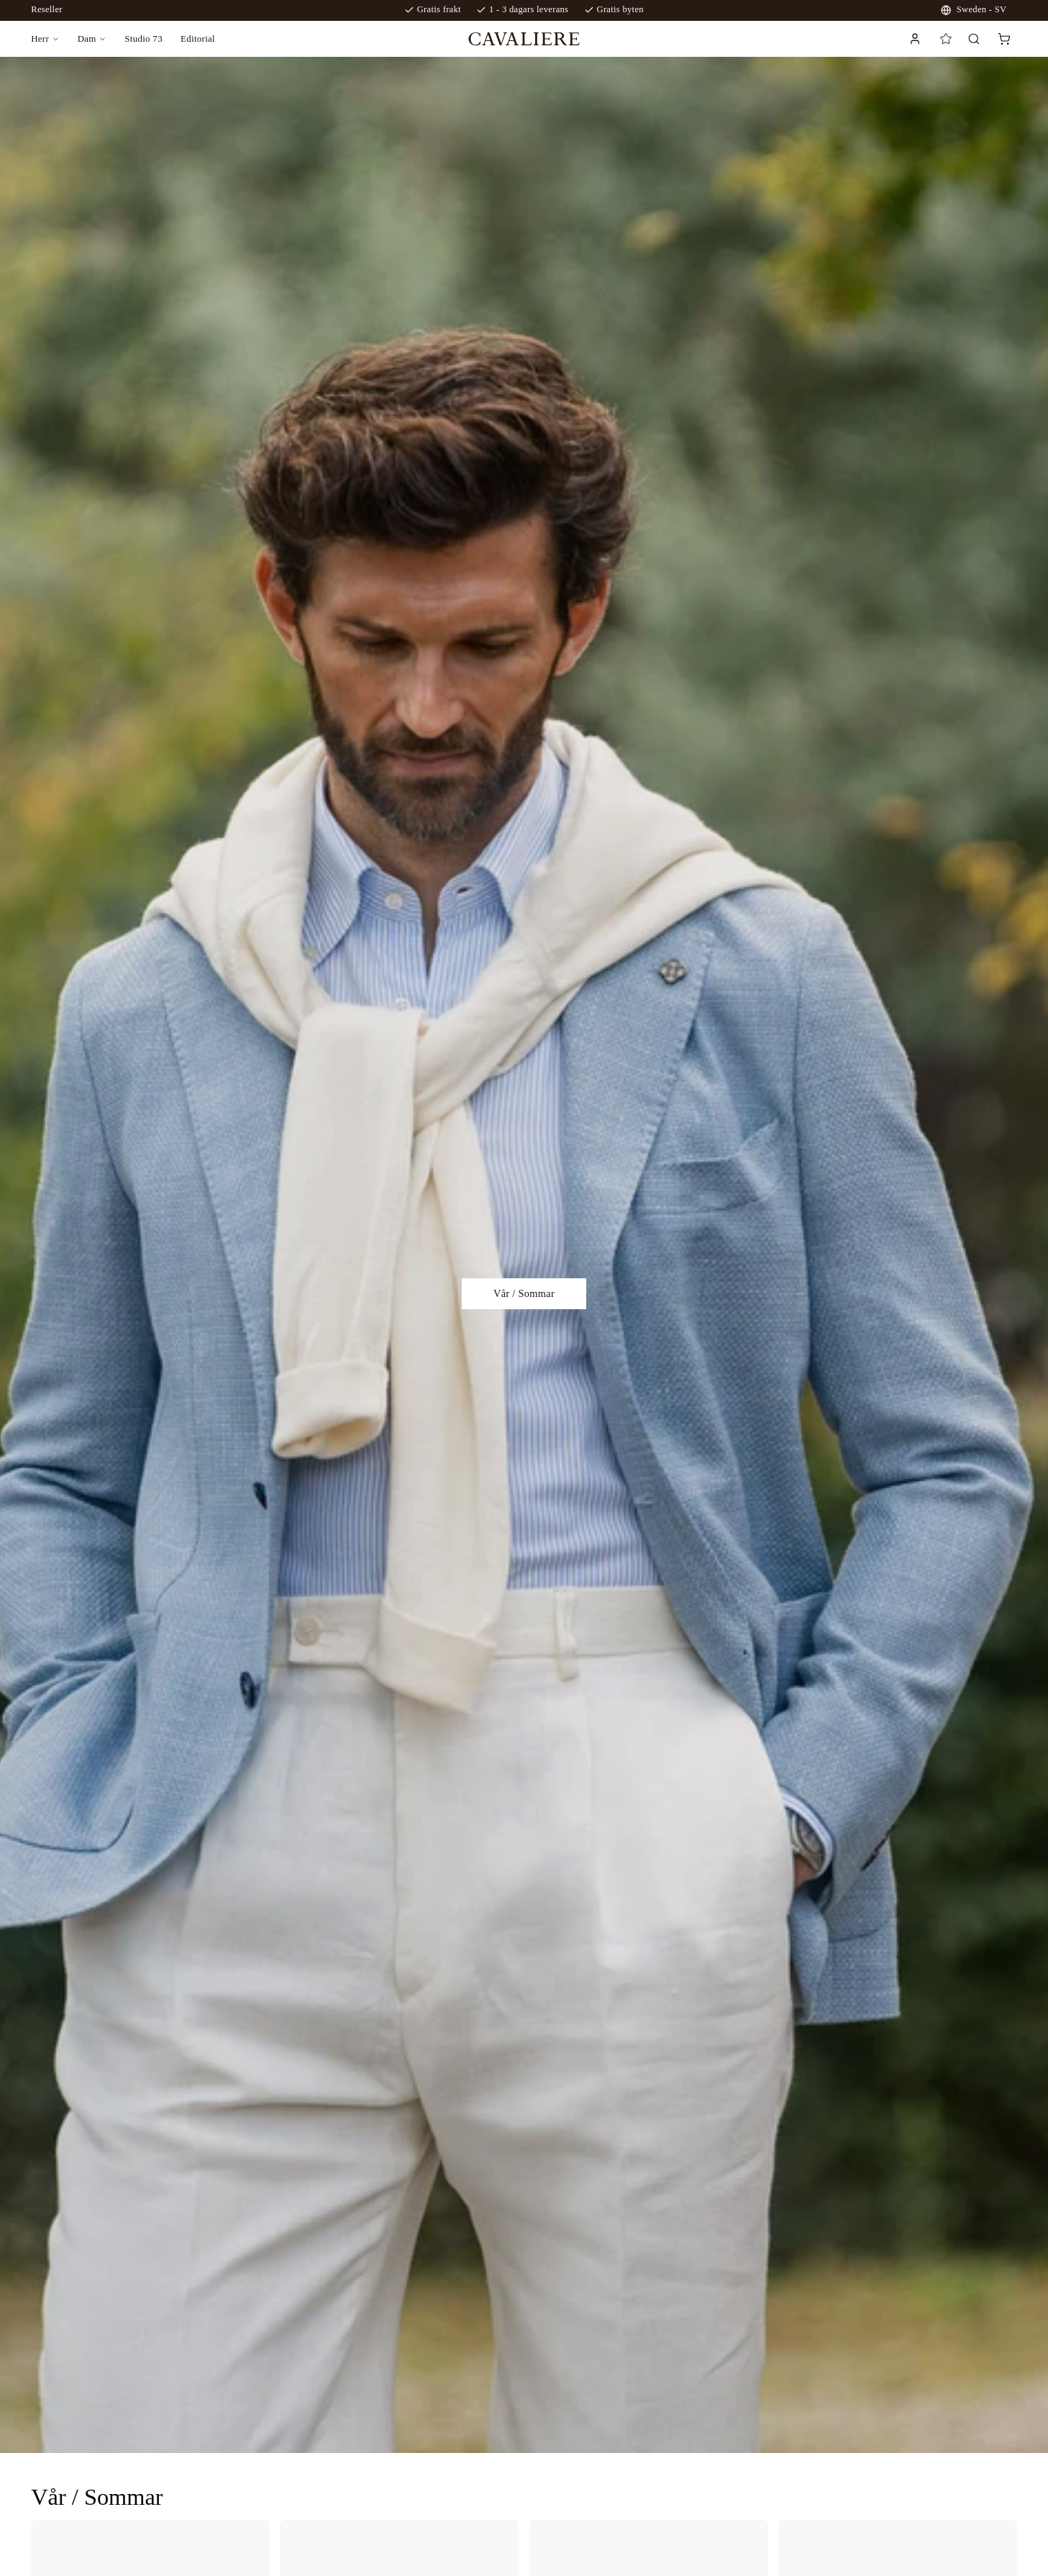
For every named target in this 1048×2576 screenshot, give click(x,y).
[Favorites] (945, 38)
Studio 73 (143, 38)
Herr (40, 38)
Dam (87, 38)
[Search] (974, 38)
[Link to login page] (914, 38)
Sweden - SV (973, 9)
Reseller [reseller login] (47, 9)
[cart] (1004, 39)
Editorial (198, 38)
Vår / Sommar (524, 1293)
